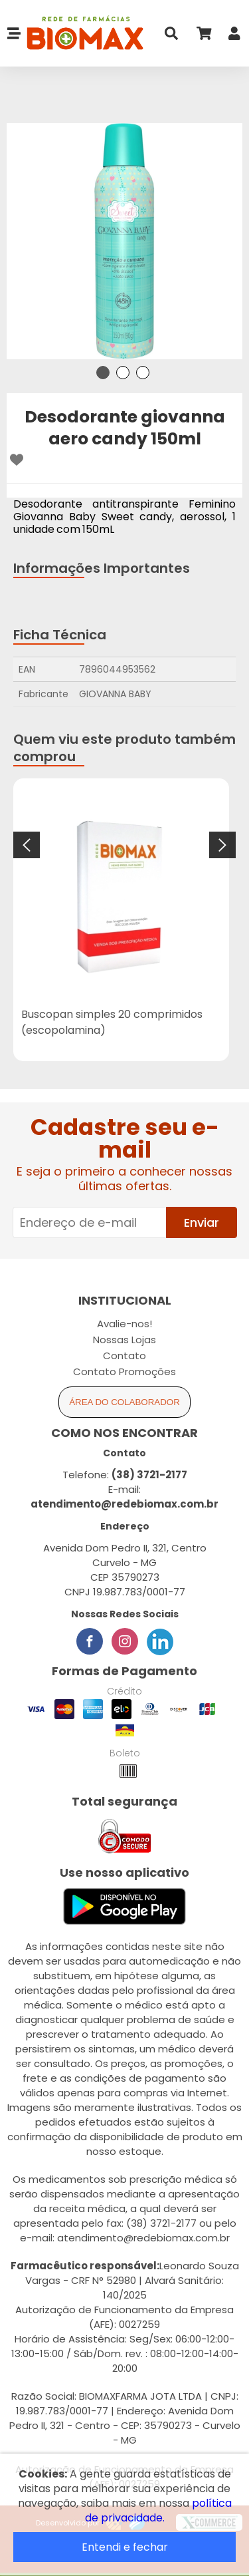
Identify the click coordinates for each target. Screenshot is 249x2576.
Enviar (201, 1222)
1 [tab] (103, 372)
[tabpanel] (124, 241)
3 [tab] (142, 372)
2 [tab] (122, 372)
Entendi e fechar (125, 2547)
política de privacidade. (158, 2510)
